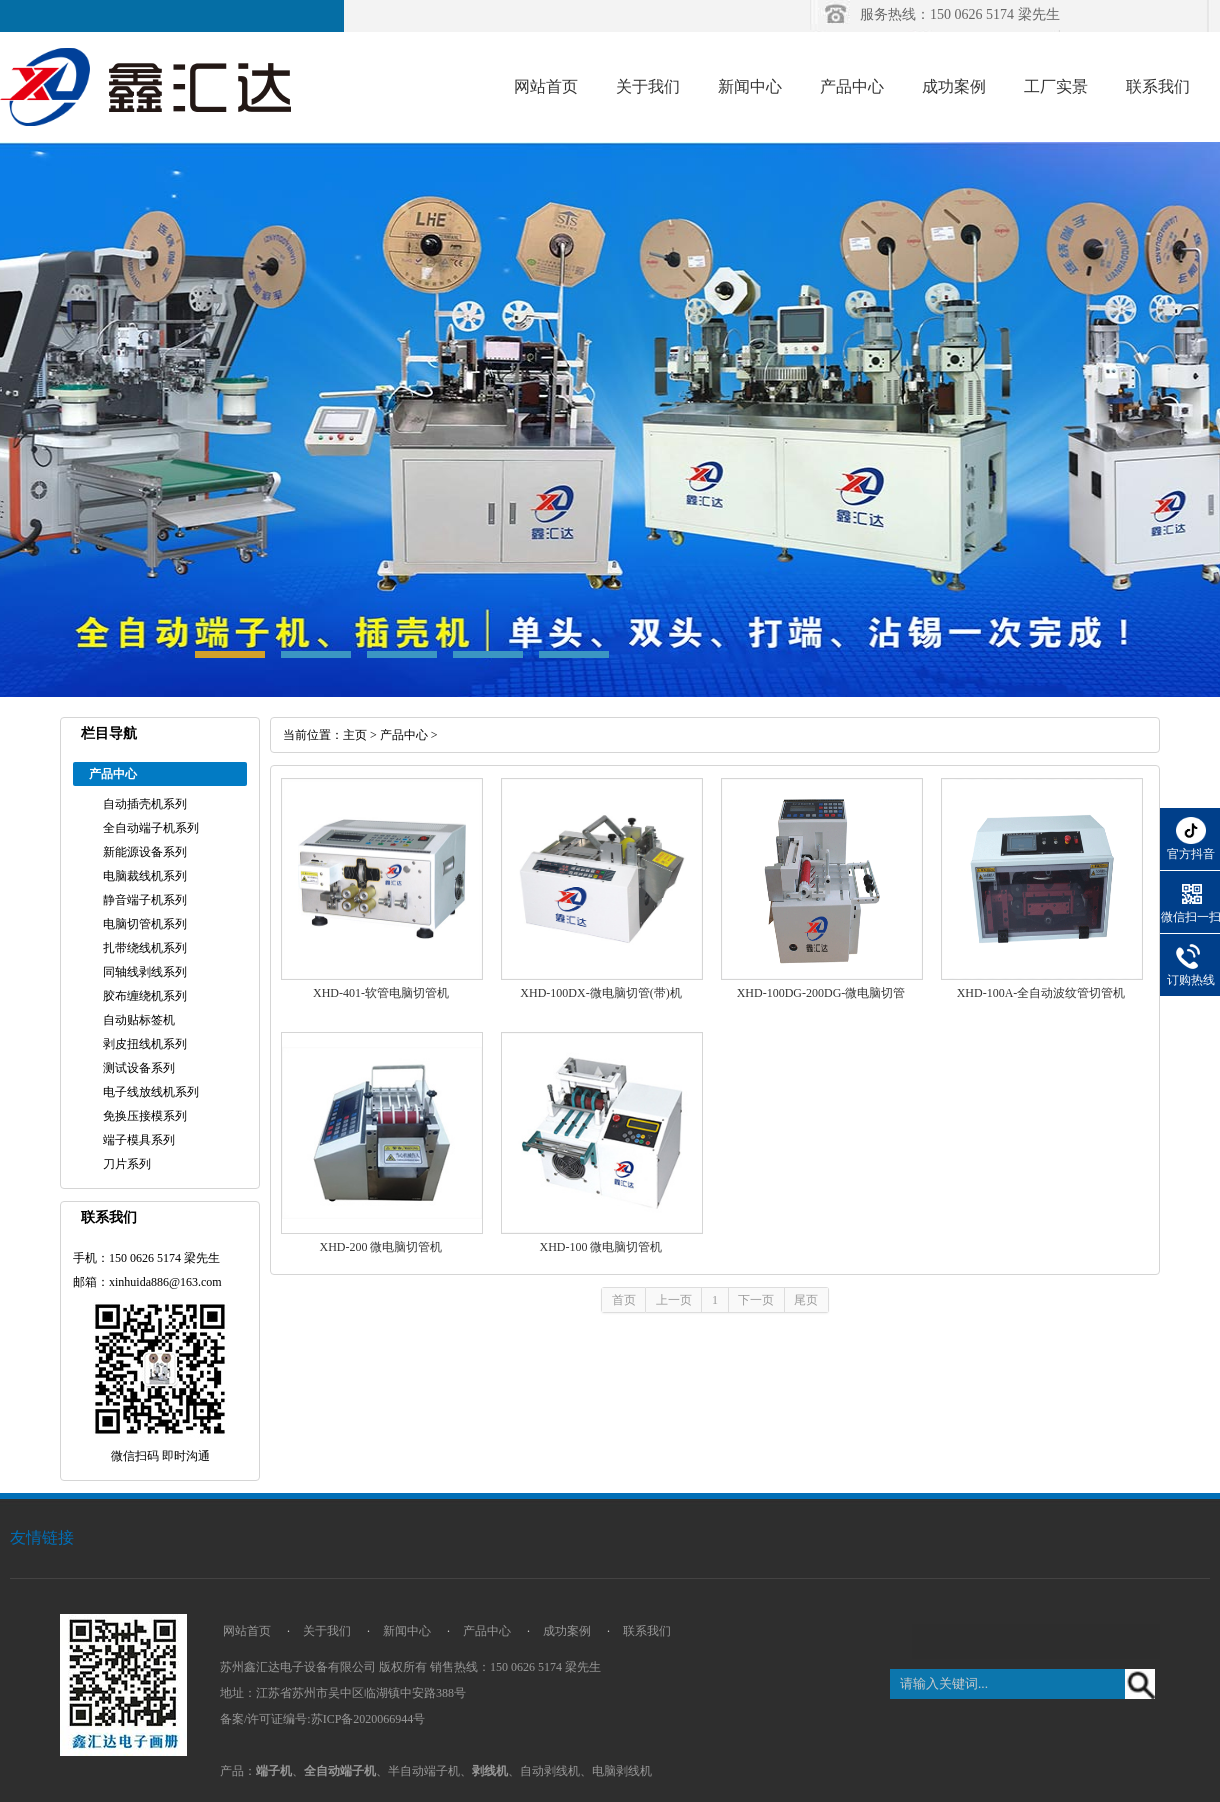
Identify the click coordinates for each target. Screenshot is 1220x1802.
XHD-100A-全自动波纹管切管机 (1041, 993)
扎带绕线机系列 (145, 948)
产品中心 (852, 86)
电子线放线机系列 (151, 1092)
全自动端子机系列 (151, 828)
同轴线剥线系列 (145, 972)
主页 (355, 735)
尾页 (806, 1300)
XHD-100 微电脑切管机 (601, 1247)
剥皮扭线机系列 (145, 1044)
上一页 (674, 1300)
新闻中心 (750, 86)
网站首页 (546, 86)
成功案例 (954, 86)
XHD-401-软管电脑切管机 (381, 993)
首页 (624, 1300)
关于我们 (648, 86)
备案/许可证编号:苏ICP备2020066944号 (322, 1719)
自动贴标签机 (139, 1020)
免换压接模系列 (145, 1116)
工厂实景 (1056, 86)
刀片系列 (127, 1164)
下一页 (756, 1300)
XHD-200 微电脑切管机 (381, 1247)
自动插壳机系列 (145, 804)
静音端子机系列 (145, 900)
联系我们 (1158, 86)
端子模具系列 (139, 1140)
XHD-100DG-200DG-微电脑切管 (821, 993)
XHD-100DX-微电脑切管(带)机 (600, 993)
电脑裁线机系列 (145, 876)
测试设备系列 (139, 1068)
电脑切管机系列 (145, 924)
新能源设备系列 (145, 852)
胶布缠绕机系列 (145, 996)
